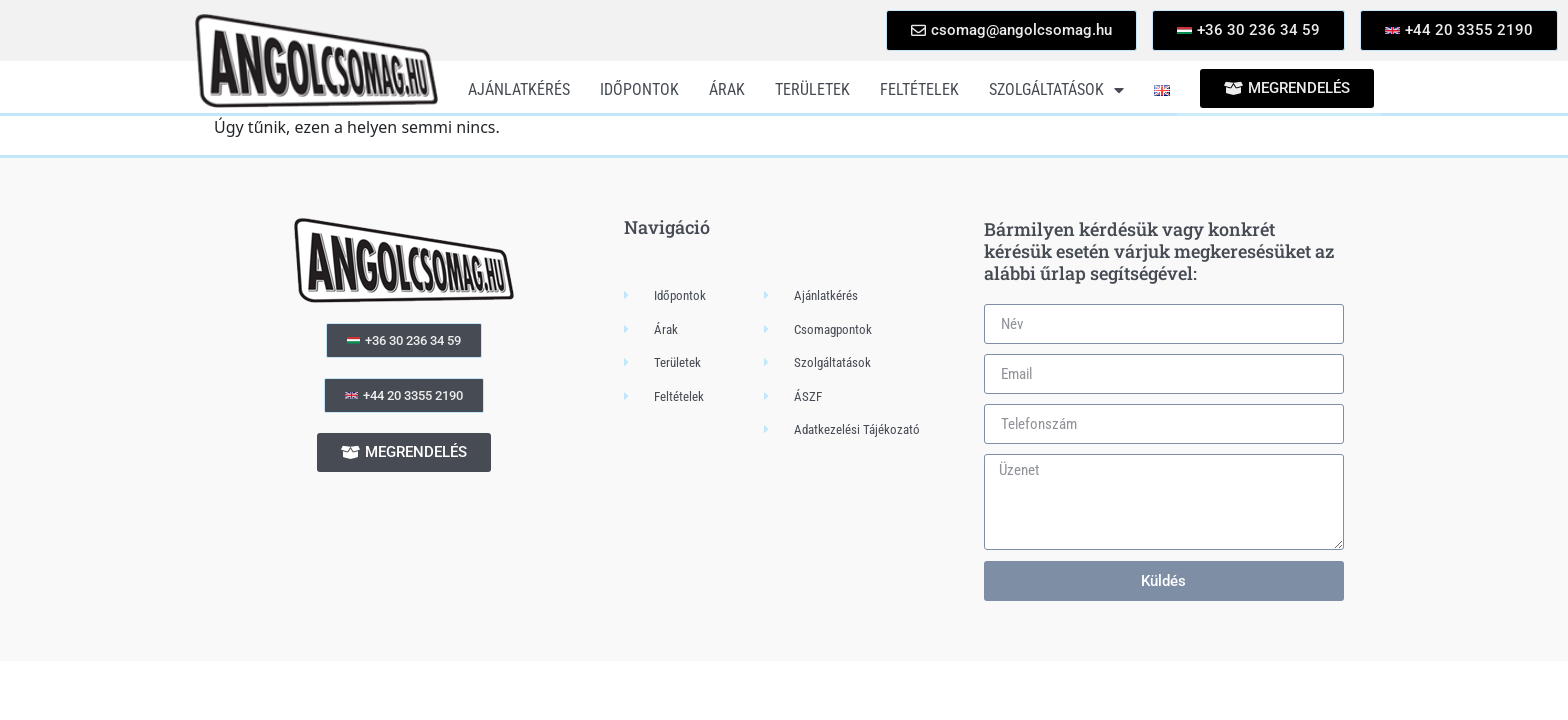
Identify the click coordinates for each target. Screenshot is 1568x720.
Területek (812, 89)
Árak (727, 89)
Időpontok (639, 89)
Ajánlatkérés (519, 89)
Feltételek (919, 89)
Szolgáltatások (1056, 90)
